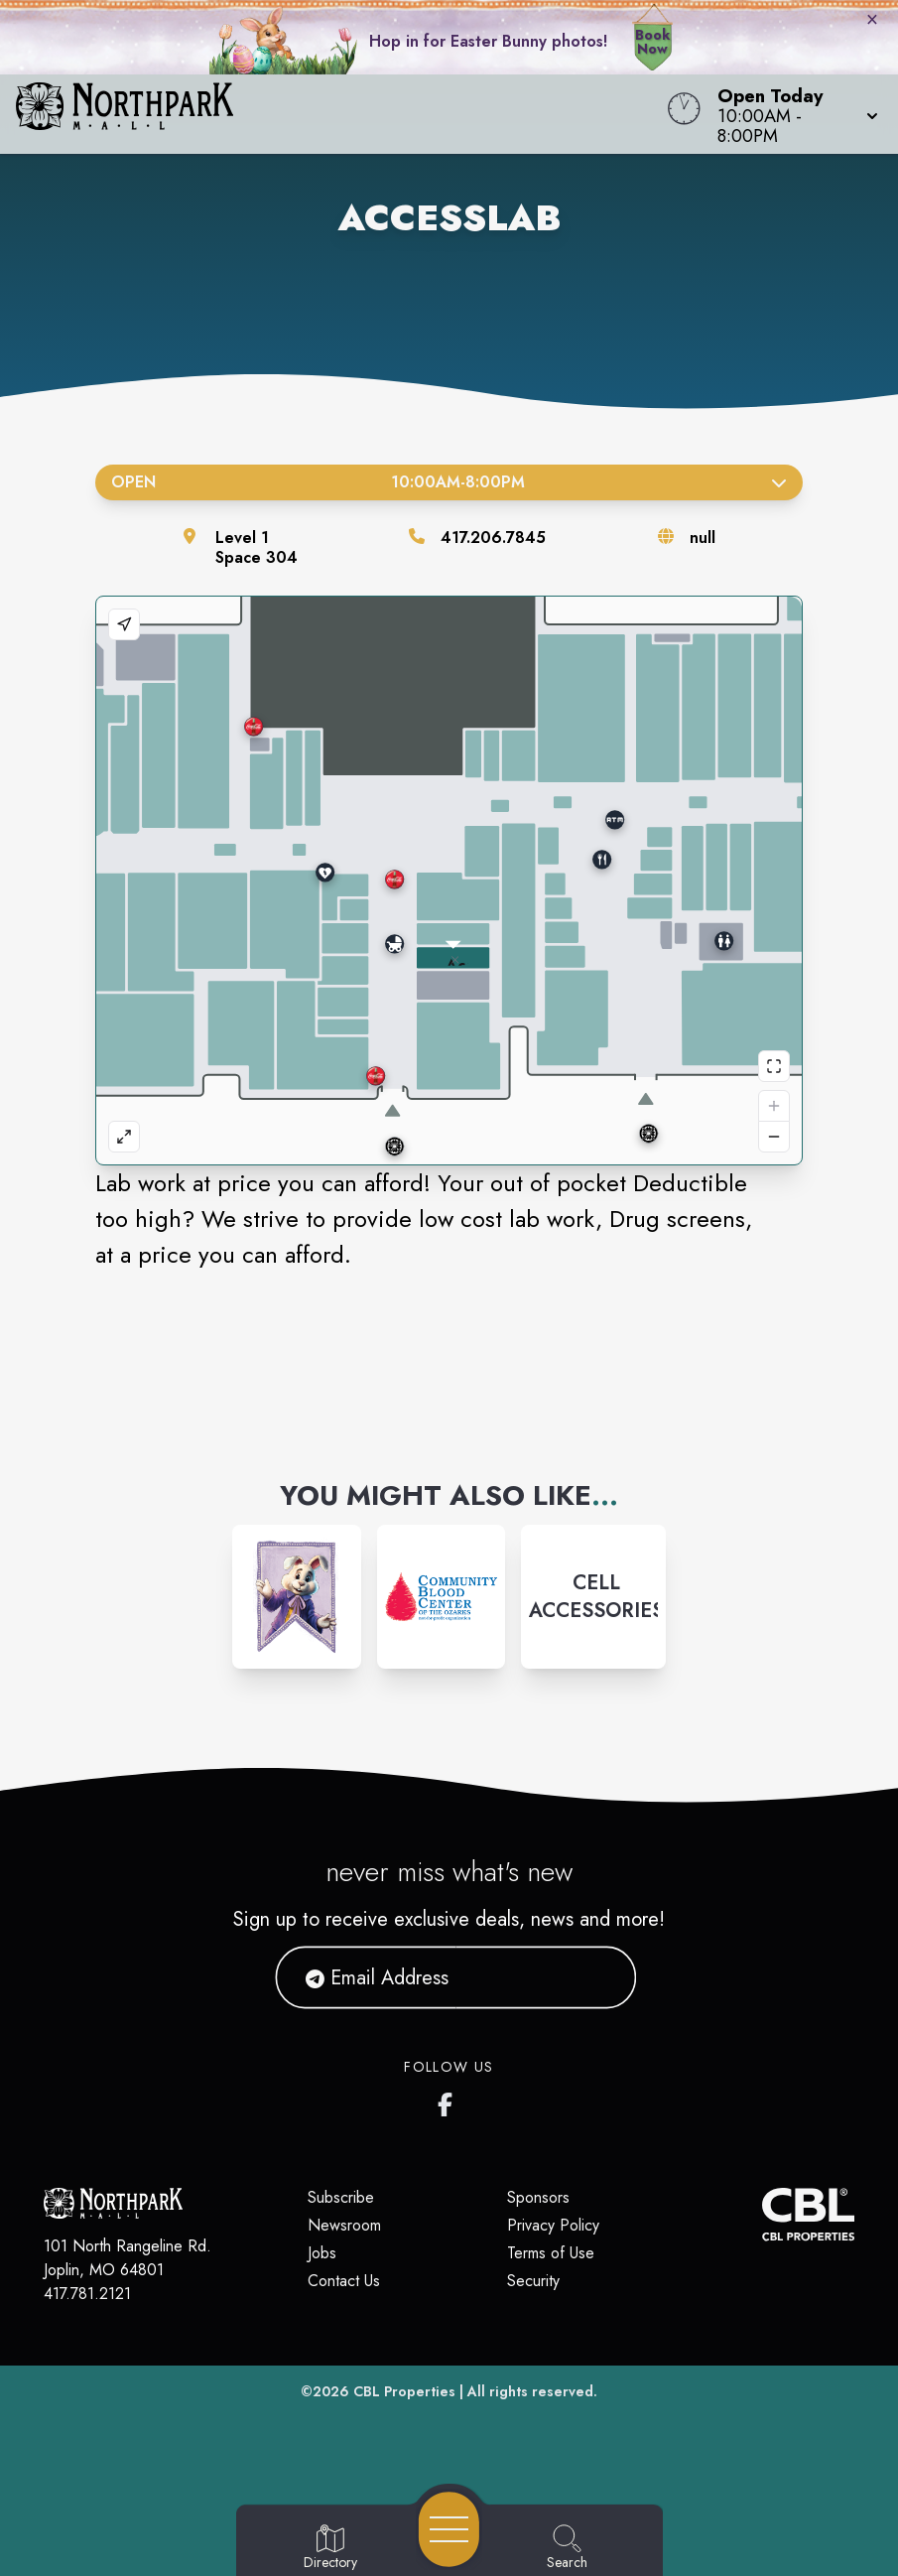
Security (533, 2280)
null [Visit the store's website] (702, 537)
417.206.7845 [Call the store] (493, 537)
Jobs (322, 2252)
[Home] (341, 114)
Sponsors (538, 2197)
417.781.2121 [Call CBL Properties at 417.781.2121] (87, 2293)
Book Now (652, 42)
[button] (792, 114)
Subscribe (341, 2197)
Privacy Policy (553, 2225)
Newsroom (344, 2225)
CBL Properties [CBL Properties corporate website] (404, 2391)
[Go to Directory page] (330, 2548)
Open (449, 482)
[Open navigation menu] (449, 2529)
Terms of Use (550, 2252)
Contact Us (344, 2280)
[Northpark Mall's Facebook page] (449, 2100)
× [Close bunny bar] (872, 19)
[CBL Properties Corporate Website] (762, 2214)
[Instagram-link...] (296, 1597)
